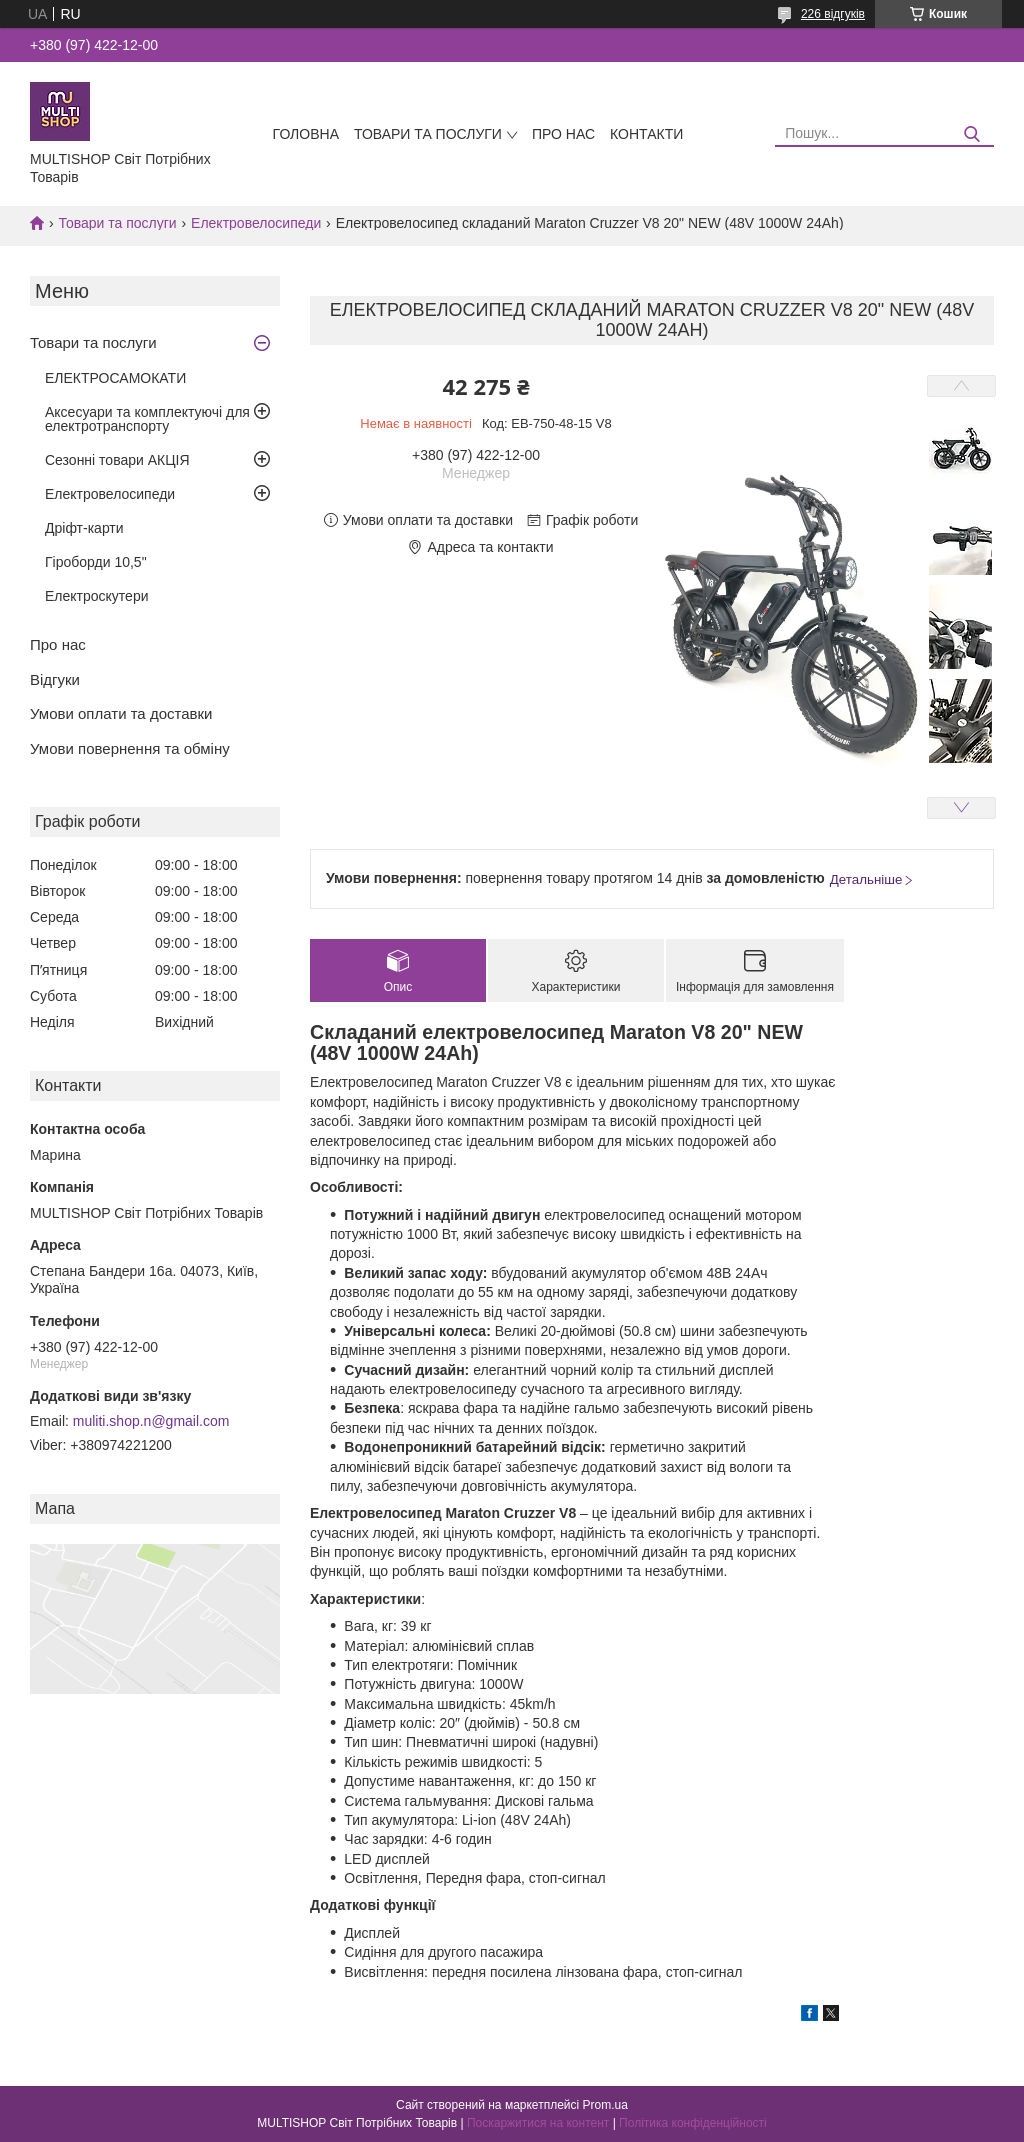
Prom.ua (605, 2105)
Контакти (646, 134)
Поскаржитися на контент (538, 2123)
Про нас (563, 134)
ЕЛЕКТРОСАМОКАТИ (115, 378)
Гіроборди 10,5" (96, 562)
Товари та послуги (428, 134)
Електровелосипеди (256, 223)
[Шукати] (971, 134)
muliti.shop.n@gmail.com (151, 1421)
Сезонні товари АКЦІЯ (117, 460)
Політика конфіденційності (693, 2123)
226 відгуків (833, 14)
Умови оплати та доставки (121, 713)
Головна (306, 134)
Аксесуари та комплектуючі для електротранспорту (147, 419)
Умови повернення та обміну (130, 748)
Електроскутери (97, 596)
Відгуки (55, 679)
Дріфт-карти (84, 528)
